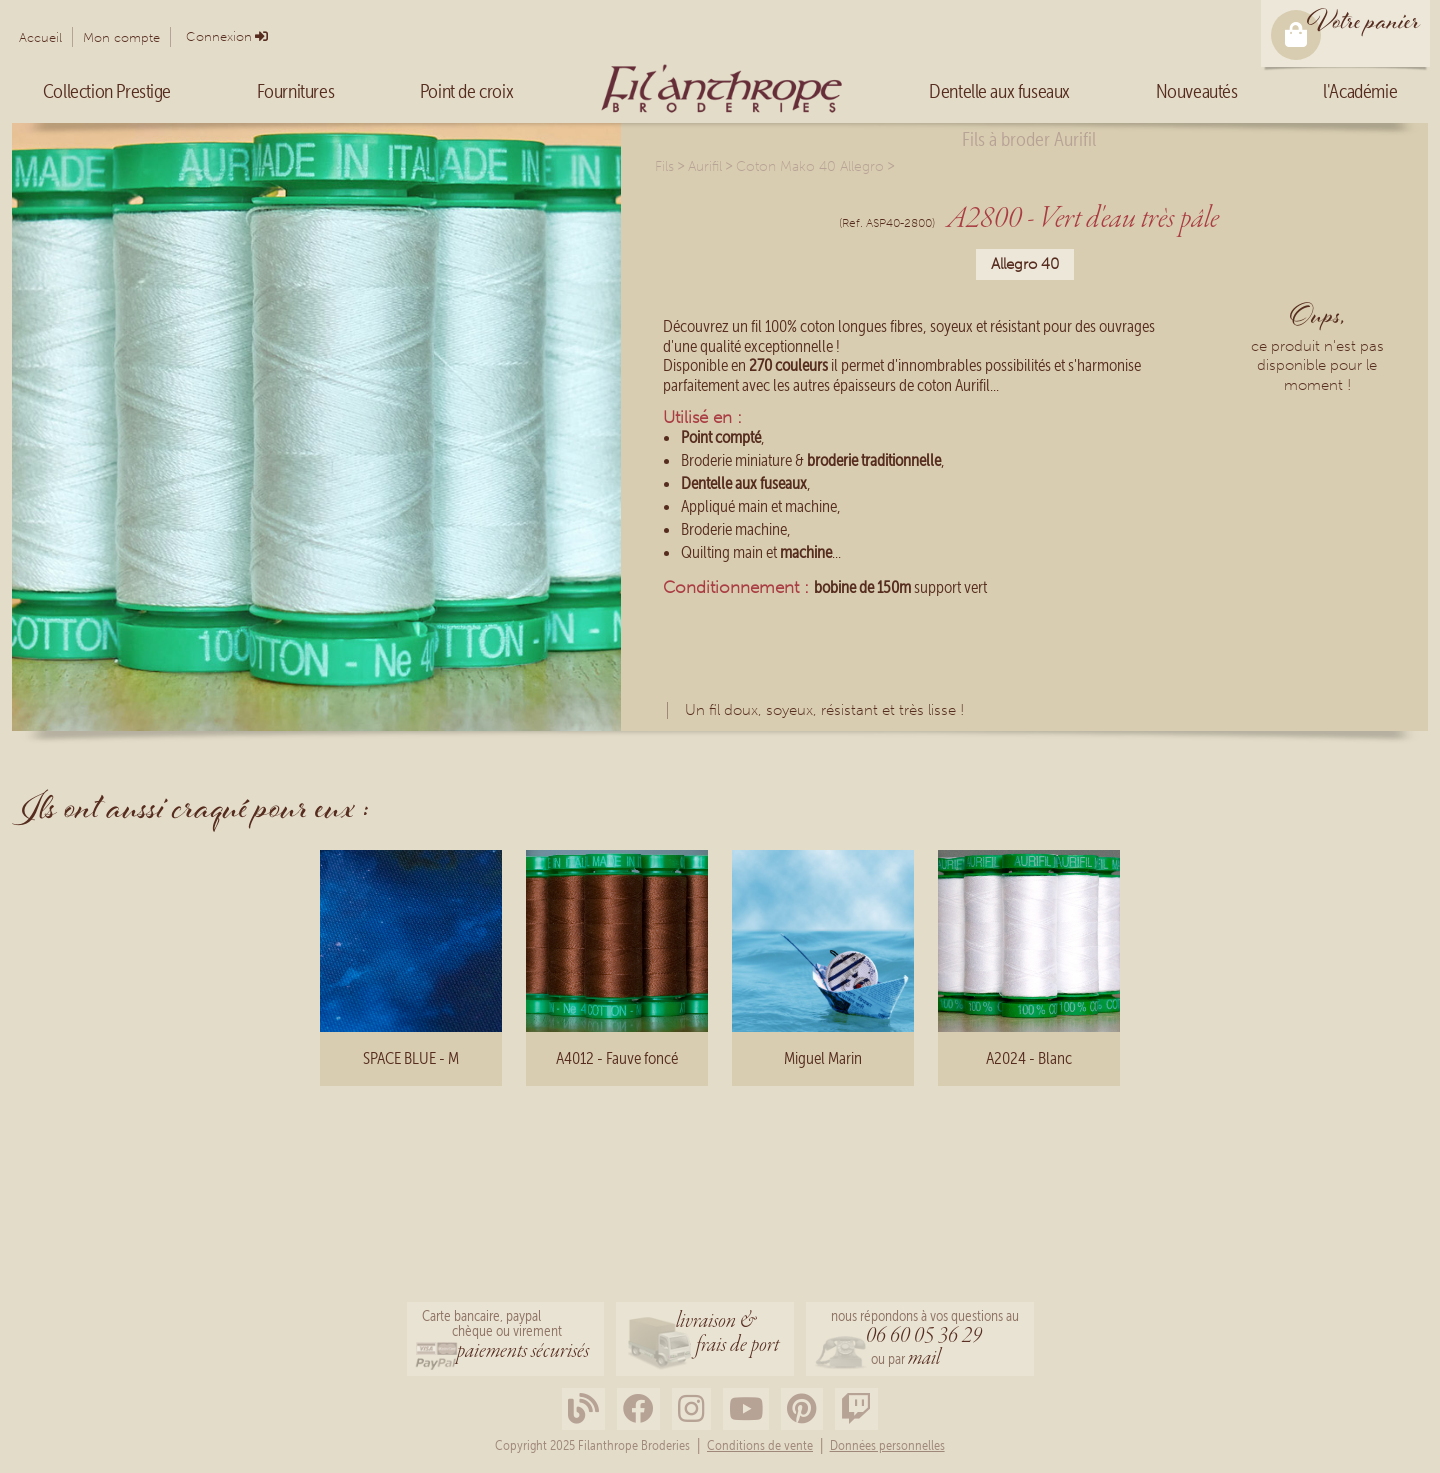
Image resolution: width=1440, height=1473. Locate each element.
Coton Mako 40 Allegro (810, 166)
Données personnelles (887, 1446)
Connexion (219, 36)
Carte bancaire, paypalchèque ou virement (505, 1337)
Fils (664, 166)
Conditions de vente (760, 1446)
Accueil (40, 37)
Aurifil (705, 166)
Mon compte (121, 37)
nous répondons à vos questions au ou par (925, 1340)
